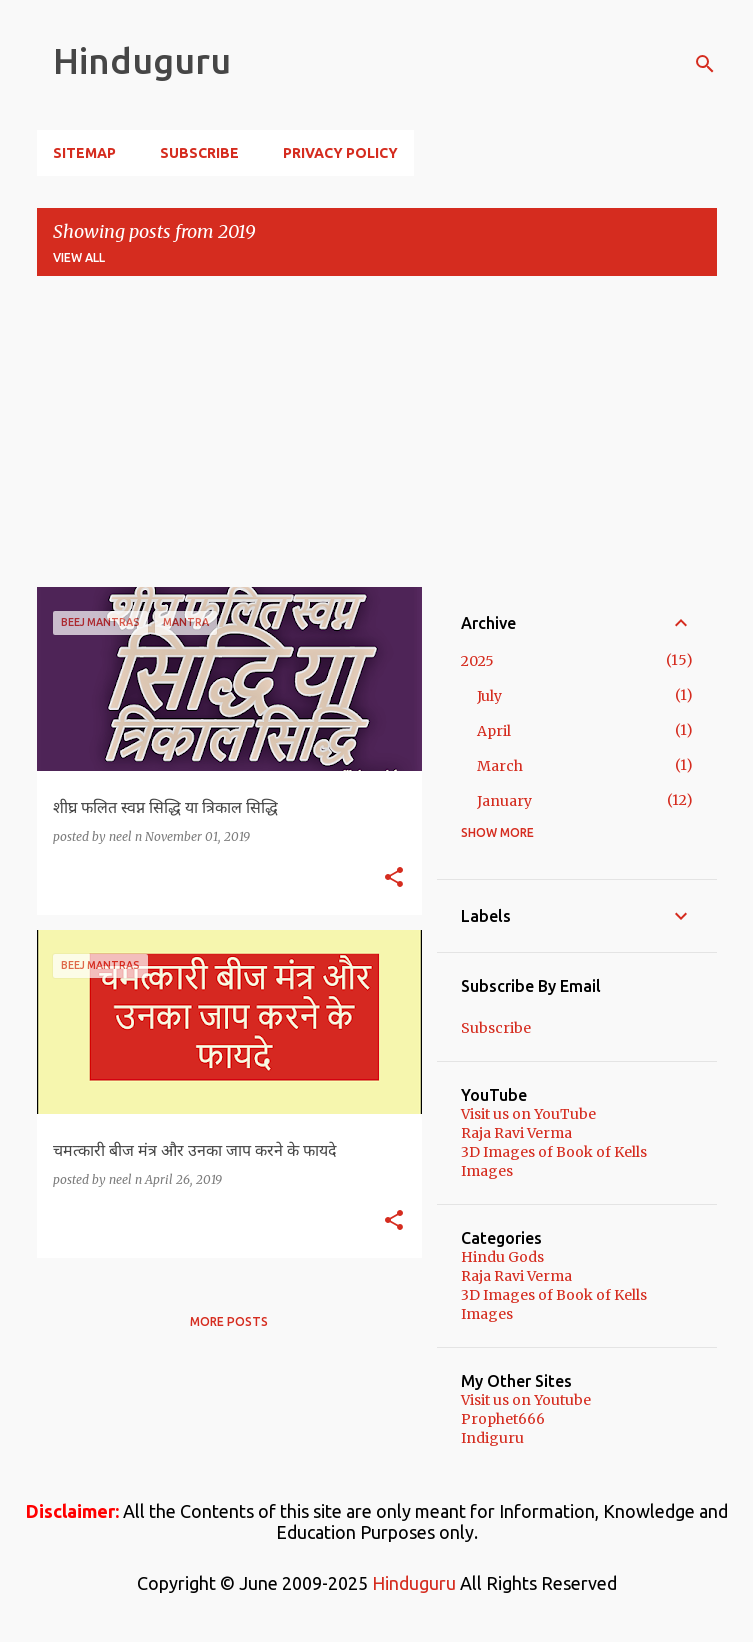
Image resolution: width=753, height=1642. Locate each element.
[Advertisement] (377, 432)
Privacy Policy (340, 153)
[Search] (705, 64)
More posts (229, 1321)
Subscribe (199, 153)
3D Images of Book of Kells (554, 1152)
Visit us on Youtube (526, 1400)
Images (487, 1171)
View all (79, 257)
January (504, 801)
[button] (394, 878)
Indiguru (492, 1438)
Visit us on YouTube (528, 1114)
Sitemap (84, 153)
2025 (477, 661)
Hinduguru (142, 60)
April (494, 731)
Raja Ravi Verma (516, 1133)
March (500, 766)
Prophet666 (503, 1419)
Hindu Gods (502, 1257)
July (489, 696)
